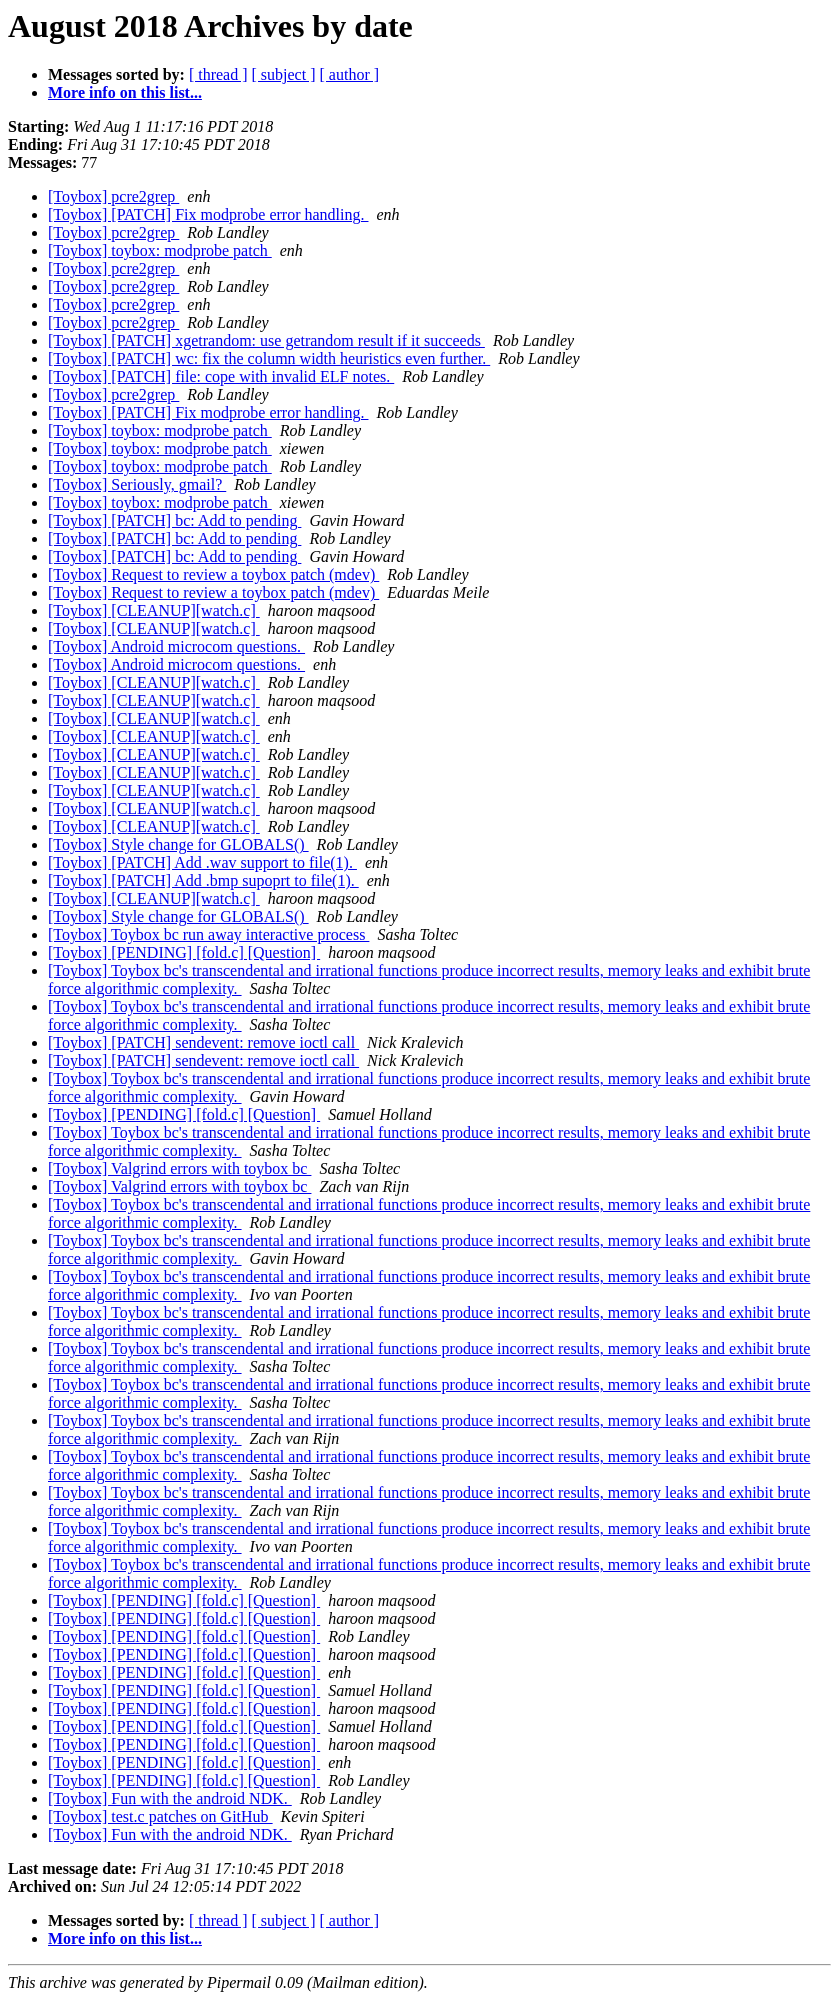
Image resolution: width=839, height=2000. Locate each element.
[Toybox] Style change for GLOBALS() (178, 844)
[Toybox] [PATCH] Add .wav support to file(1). (202, 862)
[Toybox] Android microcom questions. (176, 646)
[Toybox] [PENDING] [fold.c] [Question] (184, 952)
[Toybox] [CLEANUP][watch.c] (154, 610)
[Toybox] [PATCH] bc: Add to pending (174, 520)
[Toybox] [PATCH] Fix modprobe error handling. (208, 214)
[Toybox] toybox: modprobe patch (160, 250)
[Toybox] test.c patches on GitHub (160, 1816)
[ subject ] (284, 74)
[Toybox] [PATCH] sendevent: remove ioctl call (203, 1042)
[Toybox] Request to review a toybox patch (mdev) (213, 574)
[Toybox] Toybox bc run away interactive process (208, 934)
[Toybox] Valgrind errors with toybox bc (179, 1168)
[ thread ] (218, 74)
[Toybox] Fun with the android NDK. (170, 1798)
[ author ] (350, 74)
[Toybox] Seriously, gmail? (137, 484)
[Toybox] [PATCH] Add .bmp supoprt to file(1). (203, 880)
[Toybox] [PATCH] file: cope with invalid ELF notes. (221, 376)
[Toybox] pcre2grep (113, 196)
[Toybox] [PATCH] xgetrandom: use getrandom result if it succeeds (266, 340)
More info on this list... (125, 92)
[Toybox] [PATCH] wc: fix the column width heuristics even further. (269, 358)
